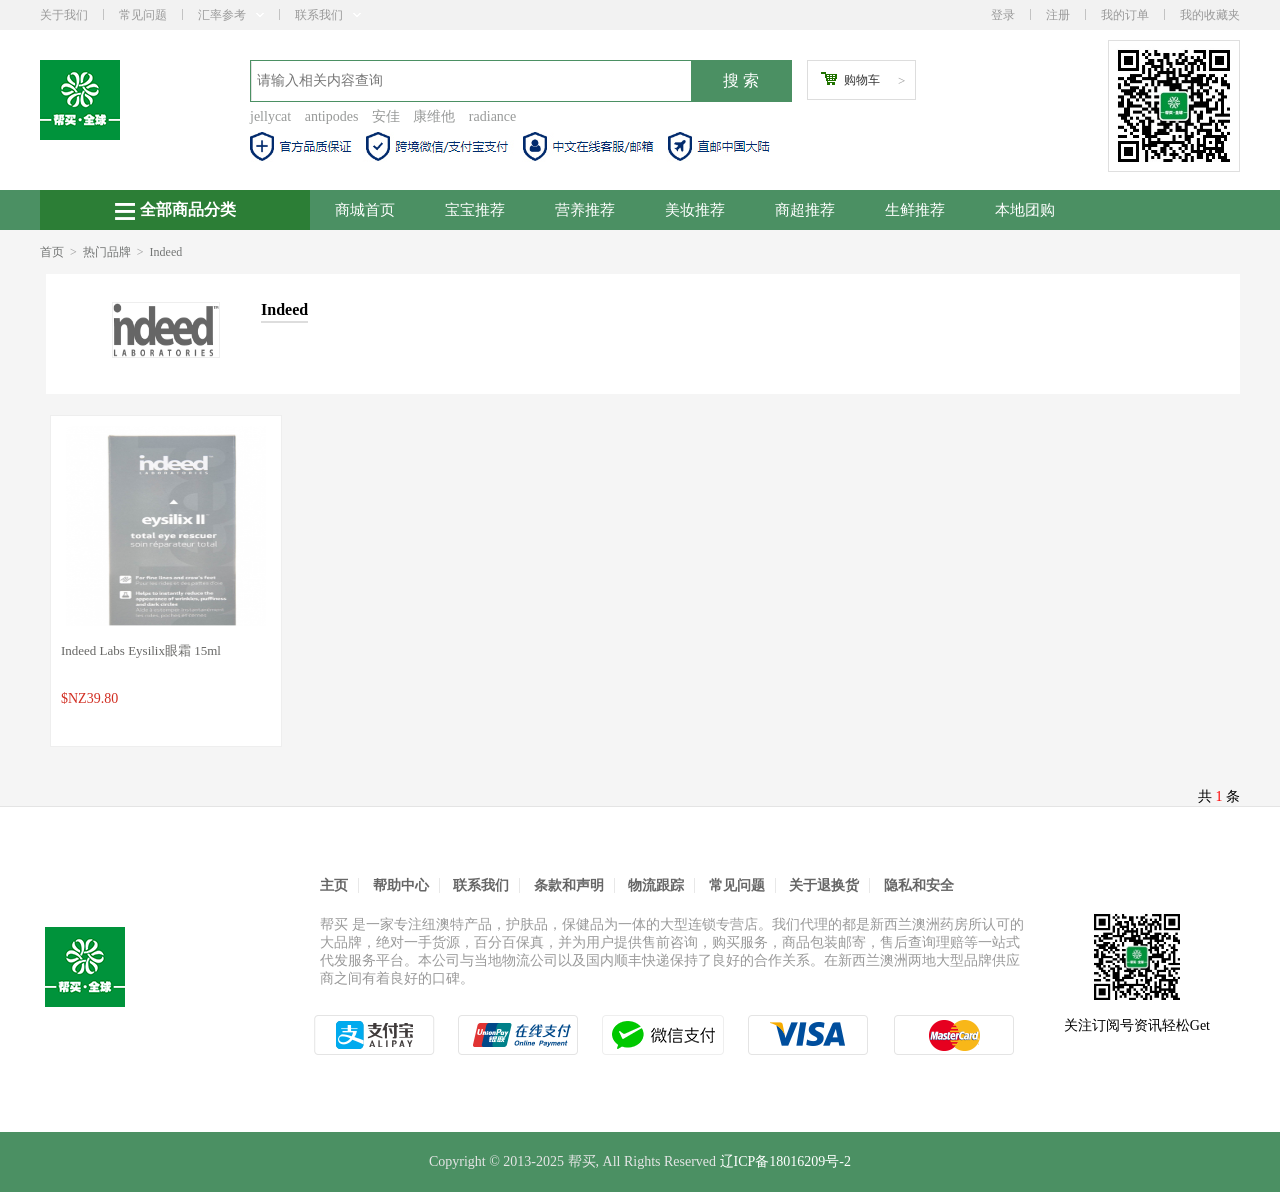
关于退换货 (824, 885)
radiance (492, 116)
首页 (52, 252)
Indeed (166, 252)
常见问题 (143, 15)
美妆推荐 (695, 210)
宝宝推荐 (475, 210)
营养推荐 (585, 210)
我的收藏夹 (1210, 15)
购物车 (862, 80)
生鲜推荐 (915, 210)
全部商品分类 (175, 210)
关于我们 (64, 15)
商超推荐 (805, 210)
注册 (1058, 15)
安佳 (386, 116)
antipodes (332, 116)
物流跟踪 (656, 885)
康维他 (434, 116)
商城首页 (365, 210)
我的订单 (1125, 15)
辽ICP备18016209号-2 (785, 1161)
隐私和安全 (919, 885)
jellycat (270, 116)
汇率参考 (231, 15)
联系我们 (328, 15)
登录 (1003, 15)
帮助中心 (401, 885)
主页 (334, 885)
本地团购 (1025, 210)
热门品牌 (107, 252)
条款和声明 (569, 885)
